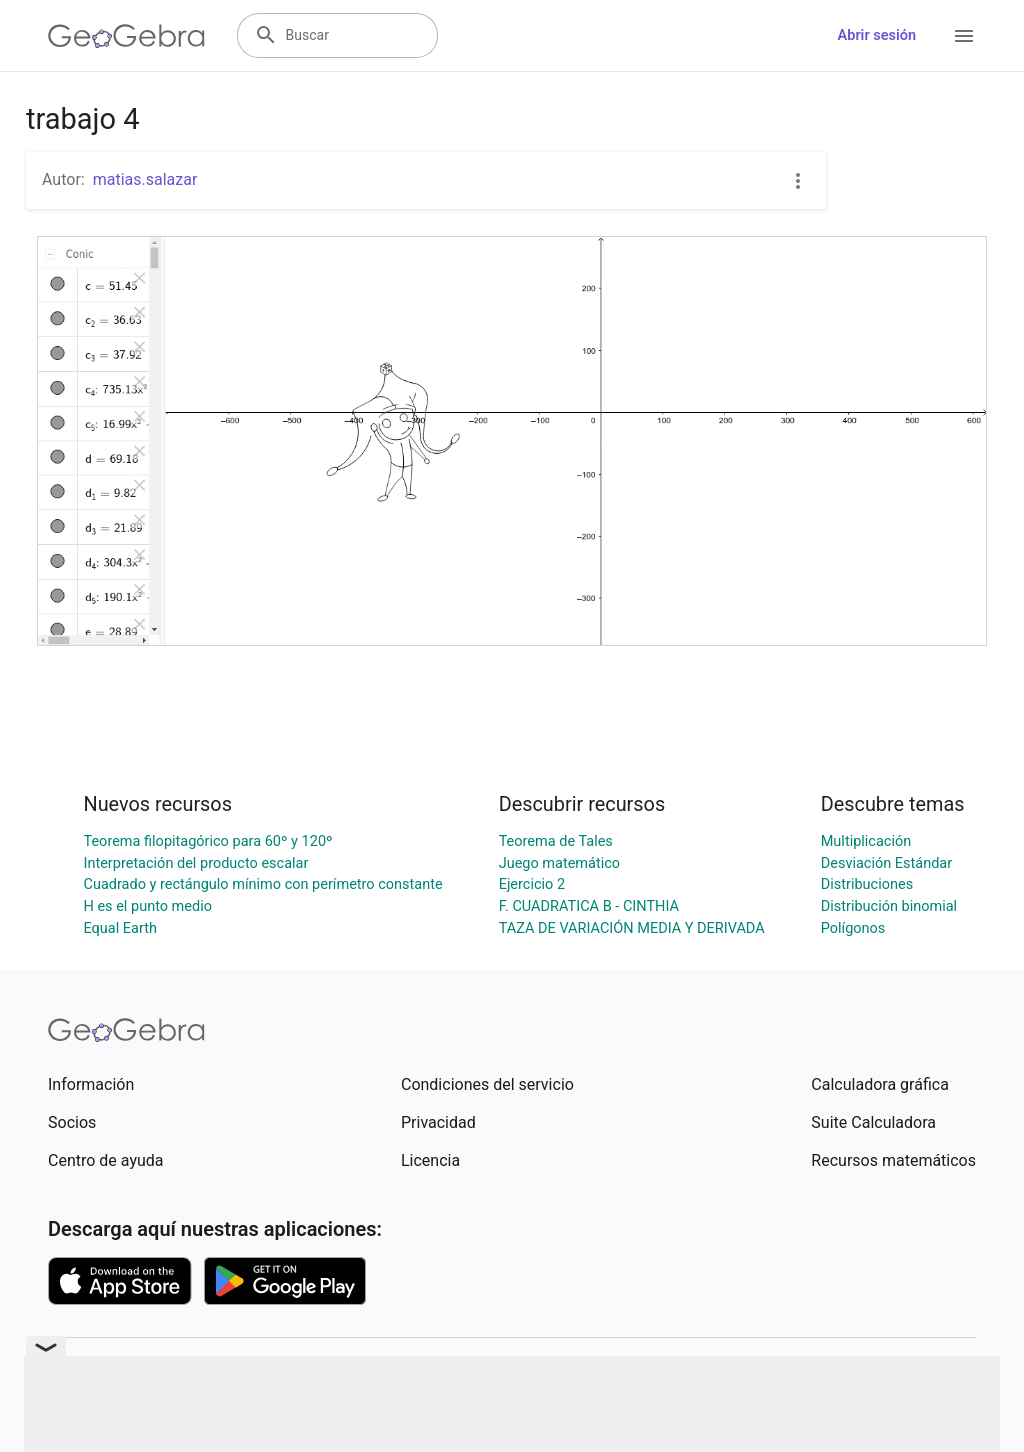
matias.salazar (145, 179)
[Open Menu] (964, 36)
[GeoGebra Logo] (126, 36)
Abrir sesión (877, 35)
